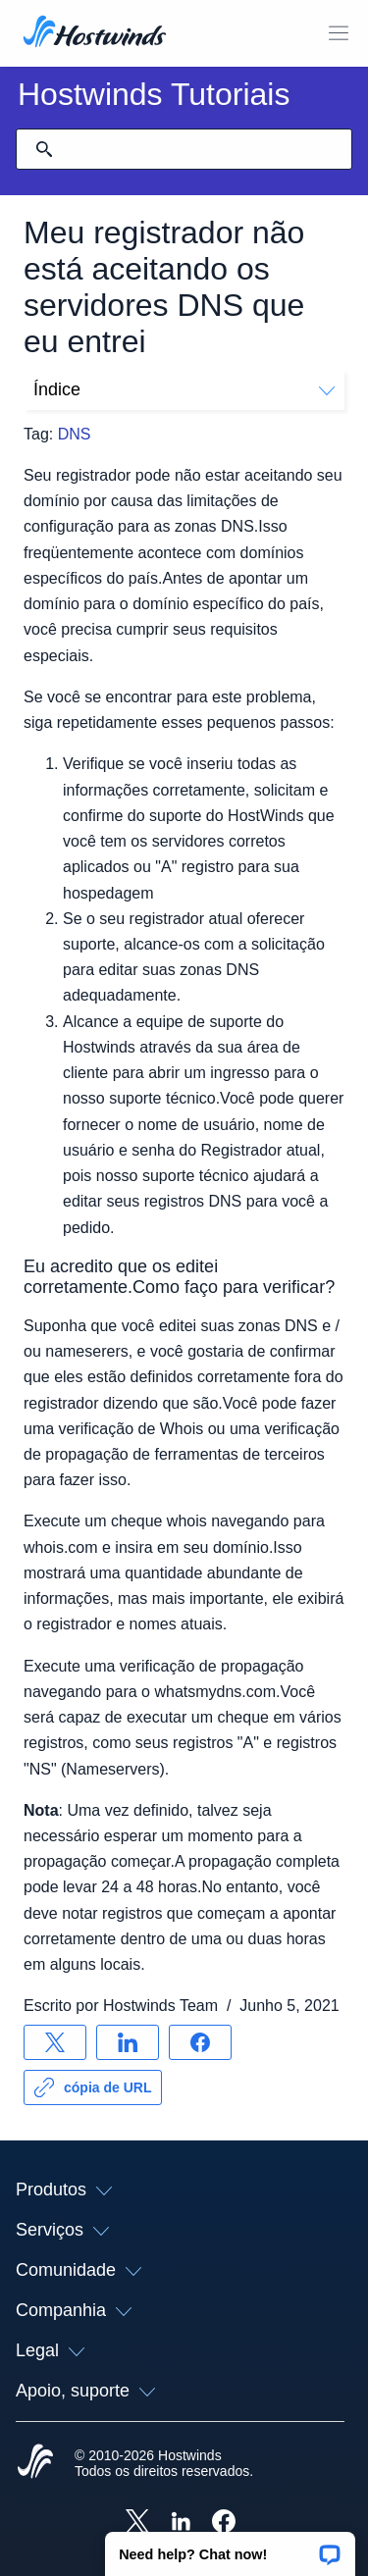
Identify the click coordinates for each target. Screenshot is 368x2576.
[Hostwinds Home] (35, 2463)
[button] (230, 2547)
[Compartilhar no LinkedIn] (127, 2042)
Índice (184, 389)
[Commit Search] (44, 149)
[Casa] (95, 33)
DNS (74, 434)
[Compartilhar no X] (55, 2042)
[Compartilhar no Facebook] (200, 2042)
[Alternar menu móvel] (338, 33)
